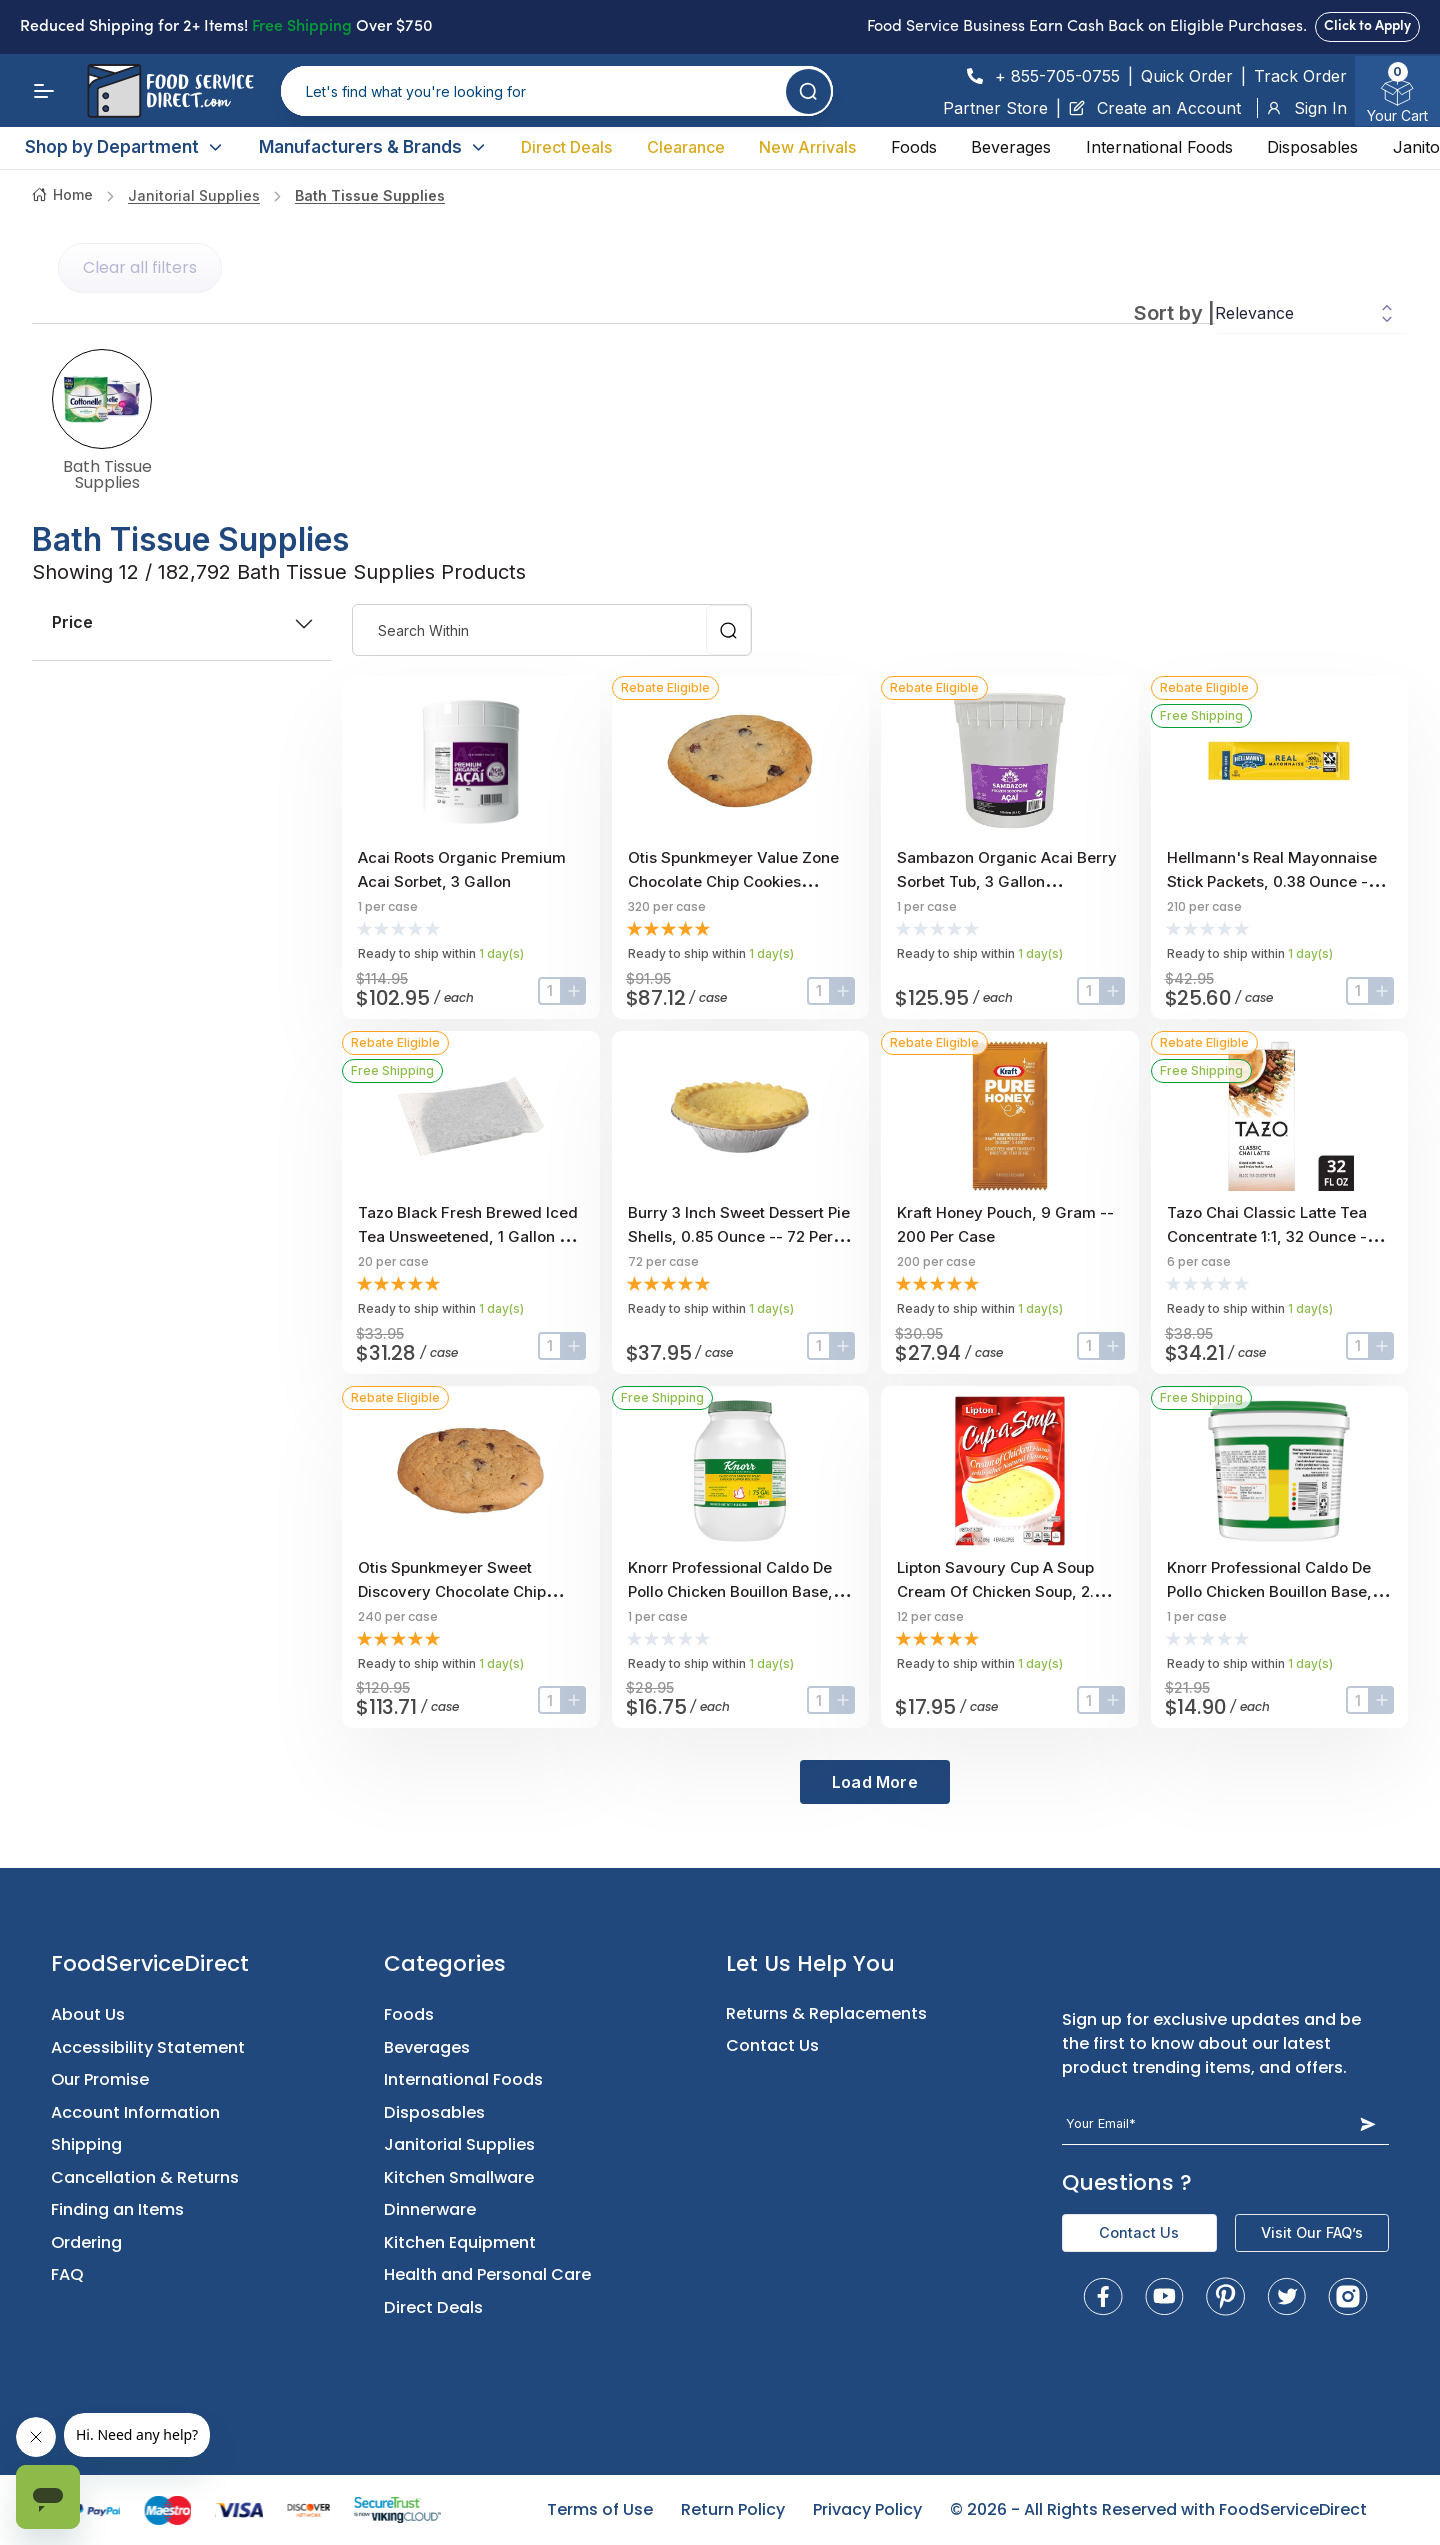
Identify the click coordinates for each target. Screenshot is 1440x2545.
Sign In (1306, 108)
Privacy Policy (867, 2509)
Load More (875, 1782)
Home (62, 194)
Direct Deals (566, 147)
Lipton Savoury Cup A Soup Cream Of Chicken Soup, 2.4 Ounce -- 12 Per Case (1000, 1591)
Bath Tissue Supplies (370, 195)
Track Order (1300, 76)
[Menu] (44, 91)
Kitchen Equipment (460, 2242)
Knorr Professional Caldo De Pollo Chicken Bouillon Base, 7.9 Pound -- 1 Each (730, 1591)
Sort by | (1174, 313)
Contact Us (772, 2045)
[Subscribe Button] (1367, 2123)
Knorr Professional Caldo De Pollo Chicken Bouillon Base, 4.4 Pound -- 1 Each (1269, 1591)
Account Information (135, 2112)
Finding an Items (117, 2209)
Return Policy (733, 2509)
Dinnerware (430, 2209)
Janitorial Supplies (194, 195)
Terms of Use (600, 2509)
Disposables (1312, 147)
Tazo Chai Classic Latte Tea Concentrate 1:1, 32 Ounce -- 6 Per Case (1277, 1236)
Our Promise (100, 2079)
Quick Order (1187, 76)
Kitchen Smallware (459, 2177)
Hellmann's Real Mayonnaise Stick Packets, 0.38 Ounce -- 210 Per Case (1272, 881)
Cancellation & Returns (145, 2177)
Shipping (86, 2144)
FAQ (67, 2274)
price (182, 622)
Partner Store (995, 108)
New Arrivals (807, 147)
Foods (914, 147)
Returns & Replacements (826, 2013)
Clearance (686, 147)
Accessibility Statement (148, 2047)
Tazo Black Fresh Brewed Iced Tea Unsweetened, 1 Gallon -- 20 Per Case (468, 1236)
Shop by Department (124, 147)
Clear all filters (140, 267)
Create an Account (1155, 108)
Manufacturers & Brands (373, 147)
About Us (88, 2014)
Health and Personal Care (487, 2274)
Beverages (1011, 147)
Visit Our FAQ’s (1312, 2232)
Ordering (86, 2242)
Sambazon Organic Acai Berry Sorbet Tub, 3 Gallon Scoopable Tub (1007, 881)
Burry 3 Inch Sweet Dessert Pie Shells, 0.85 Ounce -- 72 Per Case (739, 1236)
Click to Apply (1367, 26)
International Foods (1159, 147)
